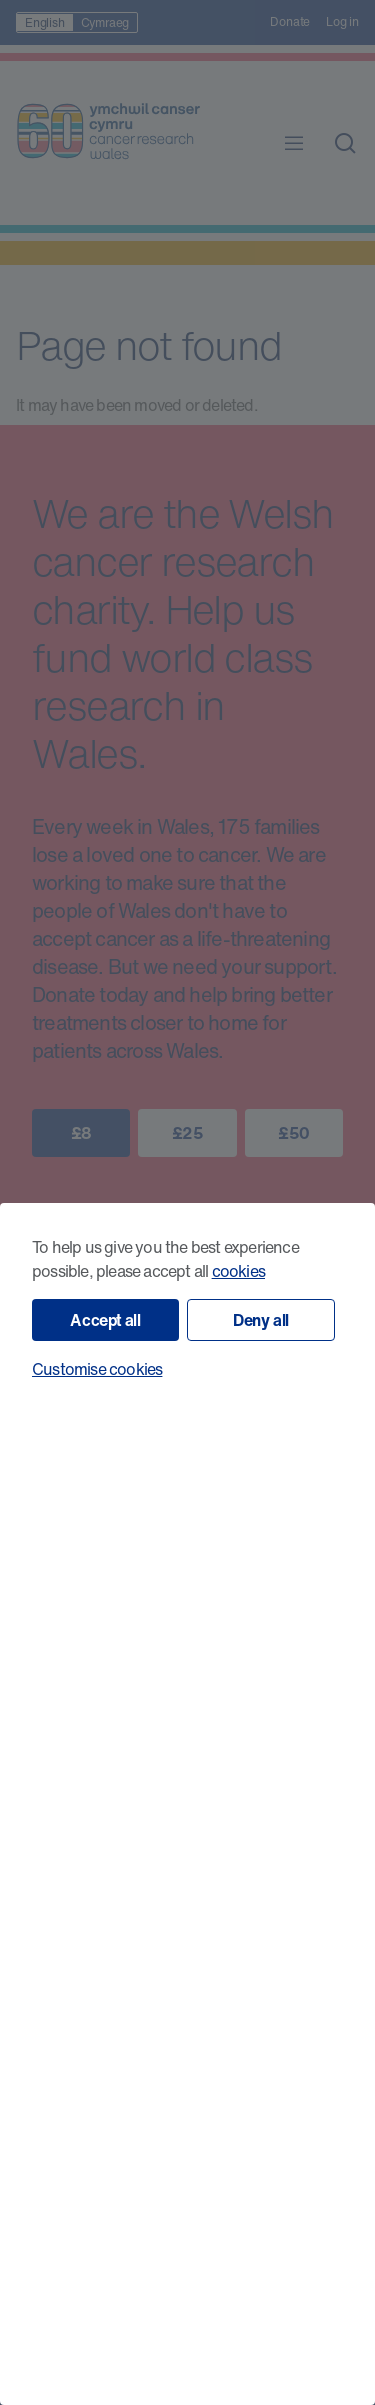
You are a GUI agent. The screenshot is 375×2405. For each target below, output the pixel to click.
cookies (238, 1271)
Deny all (261, 1320)
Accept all (105, 1320)
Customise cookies (97, 1369)
